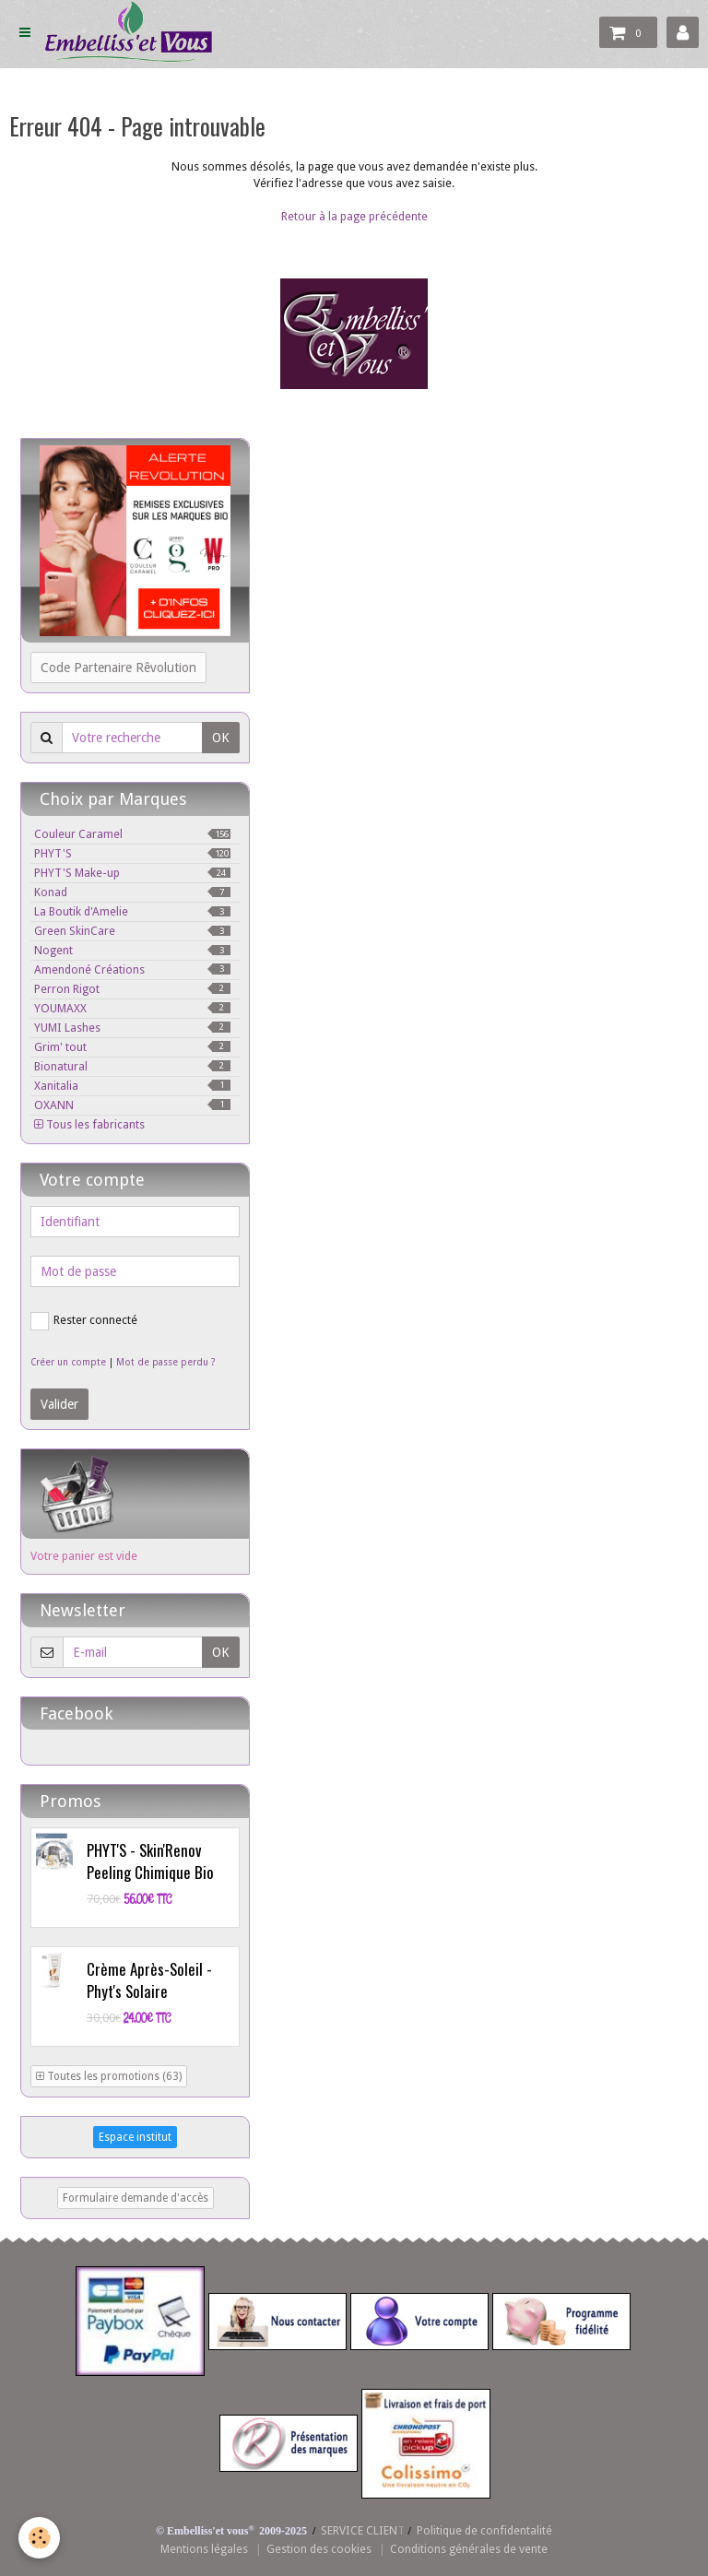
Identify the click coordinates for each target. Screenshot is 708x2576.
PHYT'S (132, 853)
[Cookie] (39, 2537)
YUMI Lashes (132, 1027)
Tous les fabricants (89, 1124)
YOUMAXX (132, 1008)
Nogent (132, 950)
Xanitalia (132, 1086)
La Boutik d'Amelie (132, 911)
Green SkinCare (132, 931)
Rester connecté (83, 1321)
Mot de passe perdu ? (165, 1362)
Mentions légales (204, 2549)
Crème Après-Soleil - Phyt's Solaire (149, 1980)
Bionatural (132, 1066)
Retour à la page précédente (354, 216)
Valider (59, 1404)
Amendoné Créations (132, 969)
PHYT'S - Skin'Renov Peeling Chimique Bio (150, 1861)
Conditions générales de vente (469, 2549)
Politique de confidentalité (484, 2530)
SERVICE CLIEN (359, 2530)
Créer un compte (68, 1362)
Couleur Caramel (132, 834)
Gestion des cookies (319, 2549)
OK (221, 737)
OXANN (132, 1105)
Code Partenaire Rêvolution (118, 667)
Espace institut (135, 2137)
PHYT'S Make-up (132, 873)
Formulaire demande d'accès (135, 2198)
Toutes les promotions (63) (109, 2076)
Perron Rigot (132, 989)
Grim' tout (132, 1047)
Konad (132, 892)
